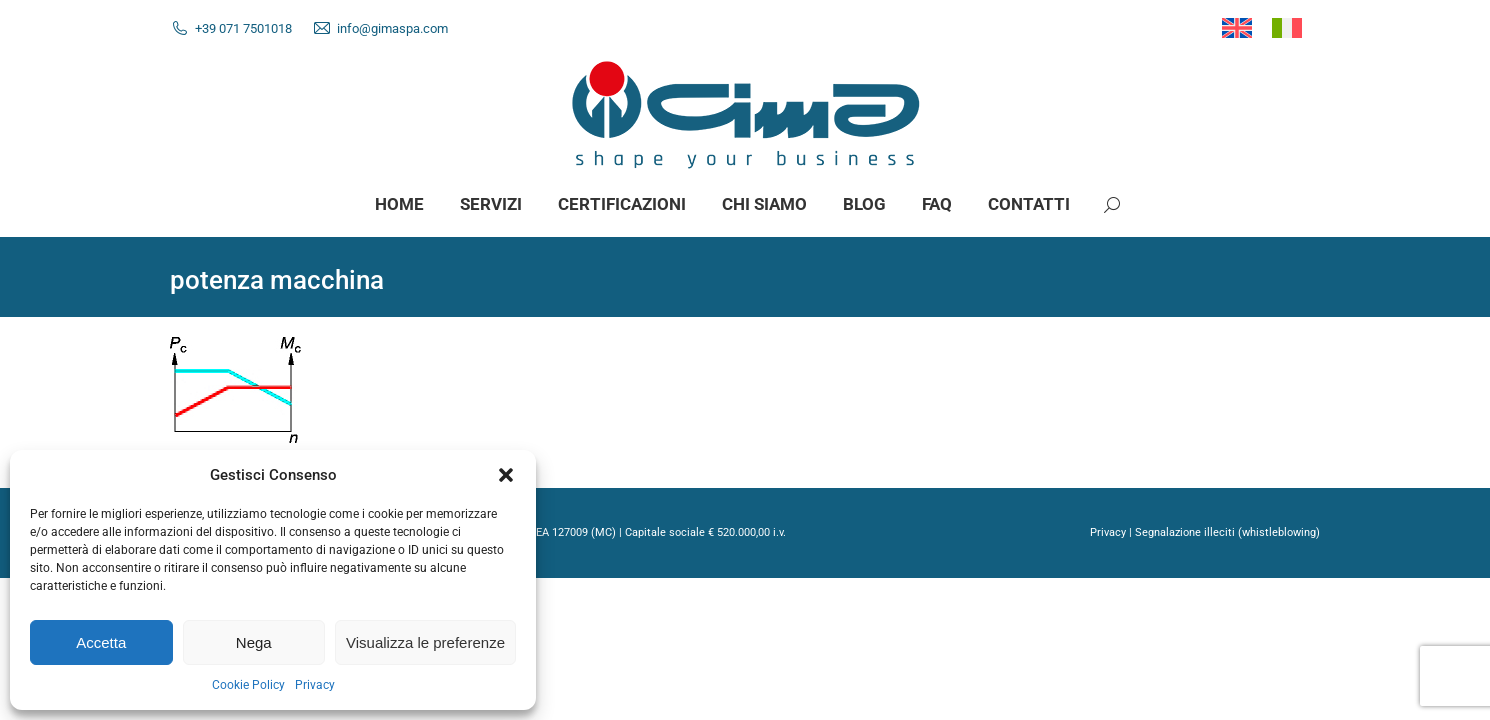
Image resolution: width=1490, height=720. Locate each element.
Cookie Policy (248, 685)
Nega (254, 642)
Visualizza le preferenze (425, 642)
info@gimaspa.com (392, 28)
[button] (506, 475)
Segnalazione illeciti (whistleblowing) (1227, 532)
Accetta (101, 642)
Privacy (315, 685)
